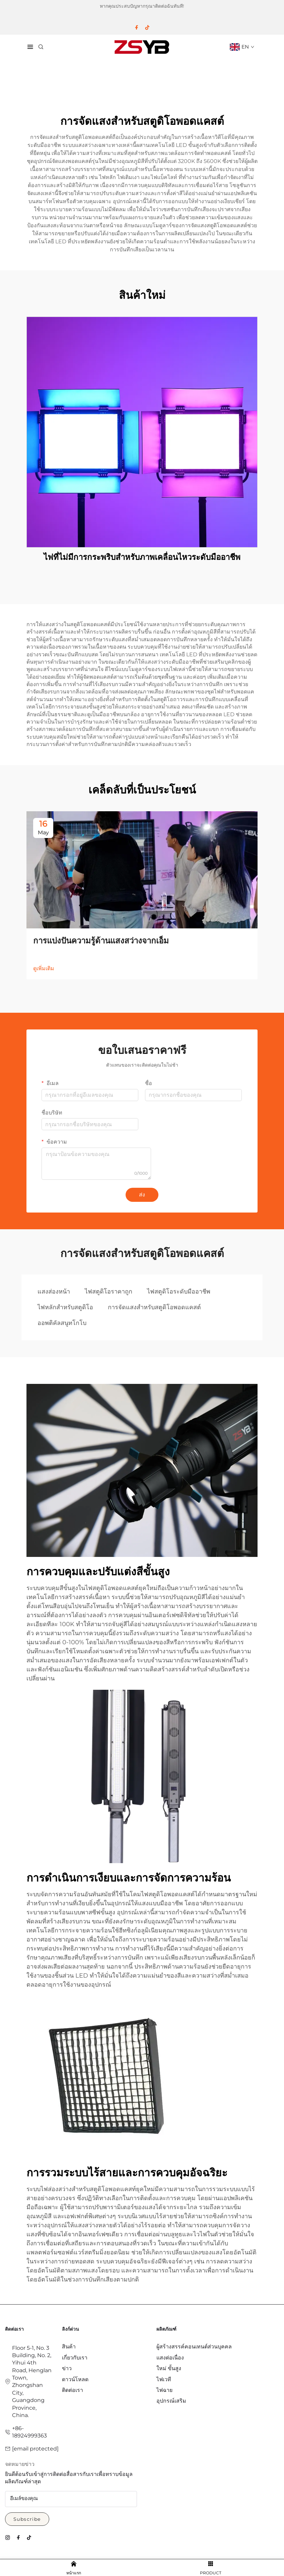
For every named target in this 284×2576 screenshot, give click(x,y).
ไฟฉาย (164, 2390)
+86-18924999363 (29, 2432)
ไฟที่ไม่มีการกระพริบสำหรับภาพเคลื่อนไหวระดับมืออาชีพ (142, 557)
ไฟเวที (163, 2379)
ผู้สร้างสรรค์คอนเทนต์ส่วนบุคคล (194, 2346)
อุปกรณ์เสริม (171, 2401)
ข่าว (67, 2368)
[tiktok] (147, 27)
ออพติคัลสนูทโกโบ (62, 1323)
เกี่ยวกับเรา (74, 2357)
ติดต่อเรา (72, 2390)
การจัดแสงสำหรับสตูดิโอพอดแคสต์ (154, 1307)
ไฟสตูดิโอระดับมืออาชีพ (178, 1291)
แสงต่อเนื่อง (170, 2357)
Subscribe (27, 2519)
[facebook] (136, 27)
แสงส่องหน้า (54, 1291)
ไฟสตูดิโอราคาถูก (108, 1291)
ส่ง (142, 1194)
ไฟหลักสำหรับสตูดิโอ (65, 1307)
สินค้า (69, 2346)
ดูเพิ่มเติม (43, 968)
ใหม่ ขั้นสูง (168, 2368)
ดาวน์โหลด (75, 2379)
